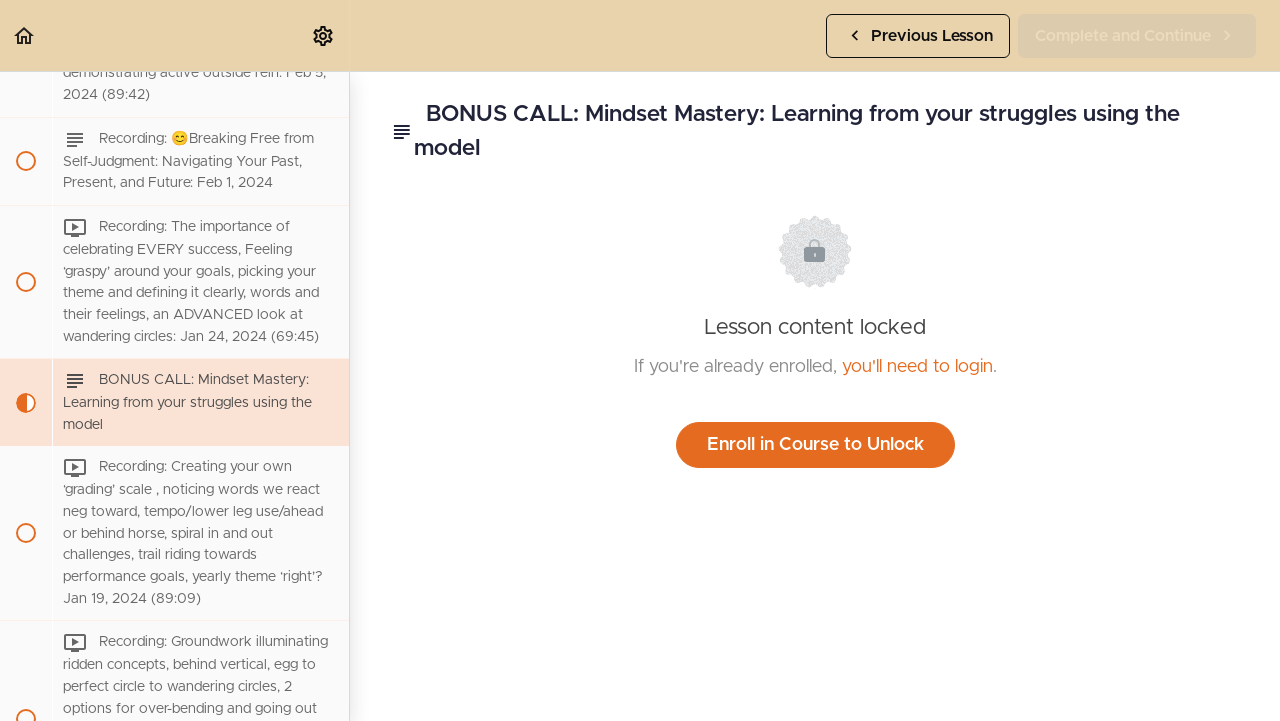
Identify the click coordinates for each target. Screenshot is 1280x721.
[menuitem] (324, 35)
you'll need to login (917, 367)
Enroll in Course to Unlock (815, 445)
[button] (25, 35)
